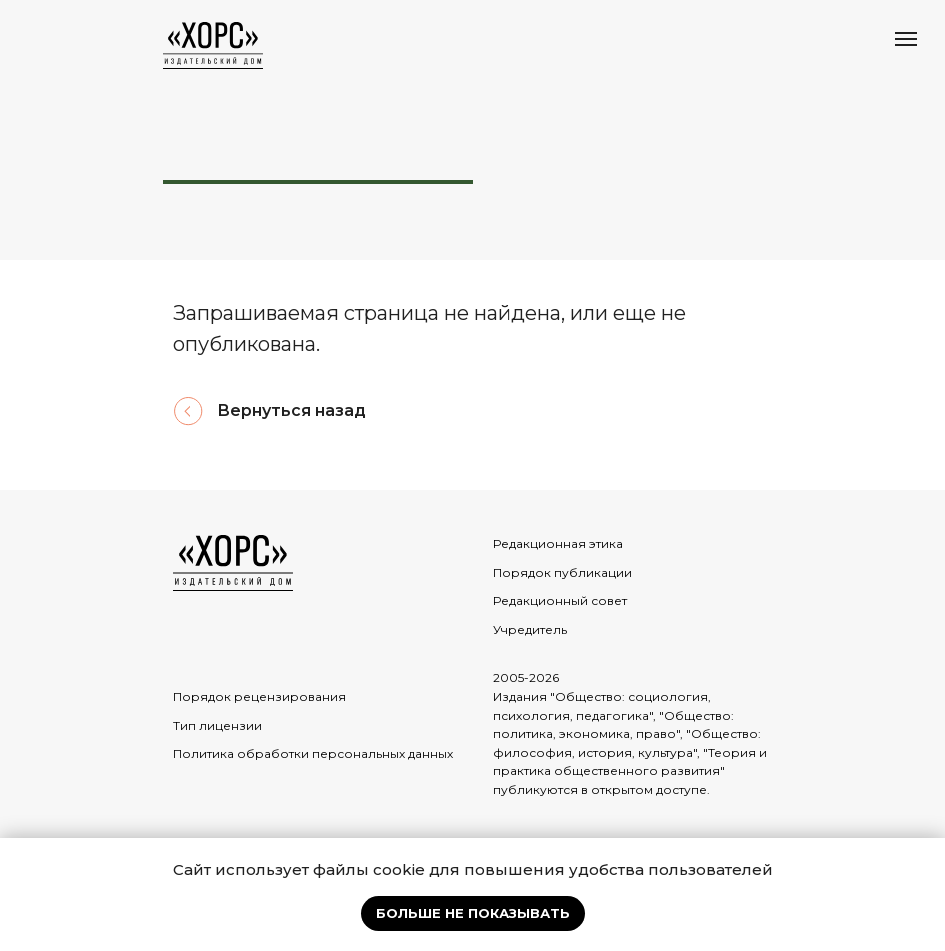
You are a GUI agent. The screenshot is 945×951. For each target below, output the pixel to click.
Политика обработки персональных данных (313, 753)
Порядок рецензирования (259, 696)
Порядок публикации (562, 572)
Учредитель (530, 629)
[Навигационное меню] (906, 39)
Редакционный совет (560, 600)
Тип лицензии (217, 725)
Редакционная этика (558, 543)
